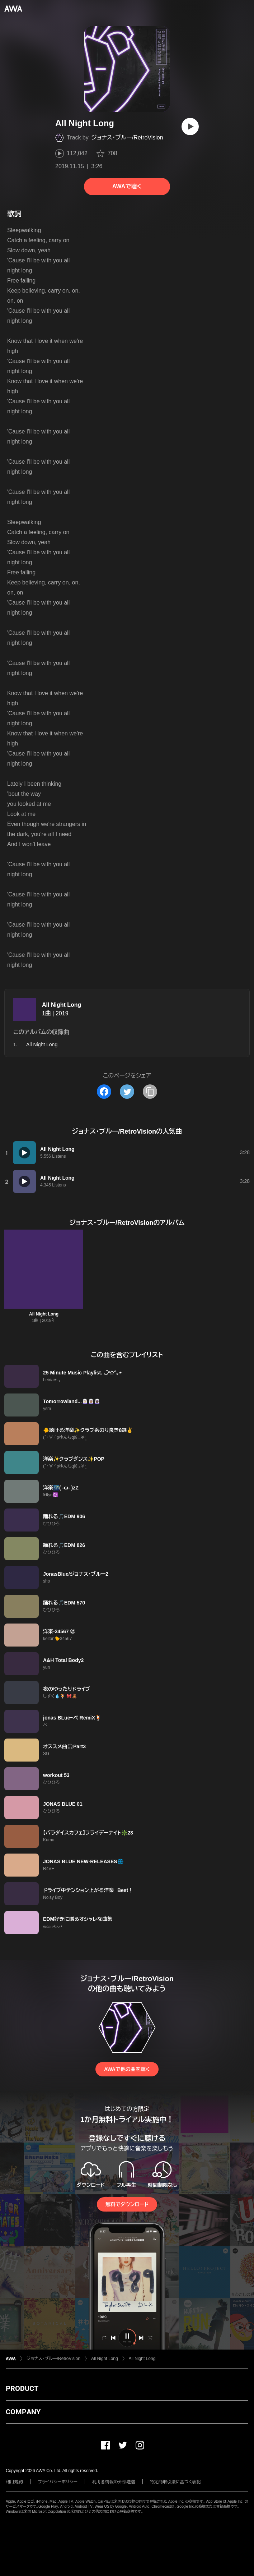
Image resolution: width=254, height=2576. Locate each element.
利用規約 (14, 2481)
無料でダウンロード (127, 2204)
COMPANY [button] (23, 2411)
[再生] (190, 126)
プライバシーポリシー (57, 2481)
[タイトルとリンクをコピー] (150, 1091)
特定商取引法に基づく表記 (175, 2481)
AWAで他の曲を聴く (127, 2069)
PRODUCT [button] (22, 2388)
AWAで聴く (127, 186)
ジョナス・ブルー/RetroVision (127, 137)
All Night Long (61, 1005)
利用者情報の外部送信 (113, 2481)
